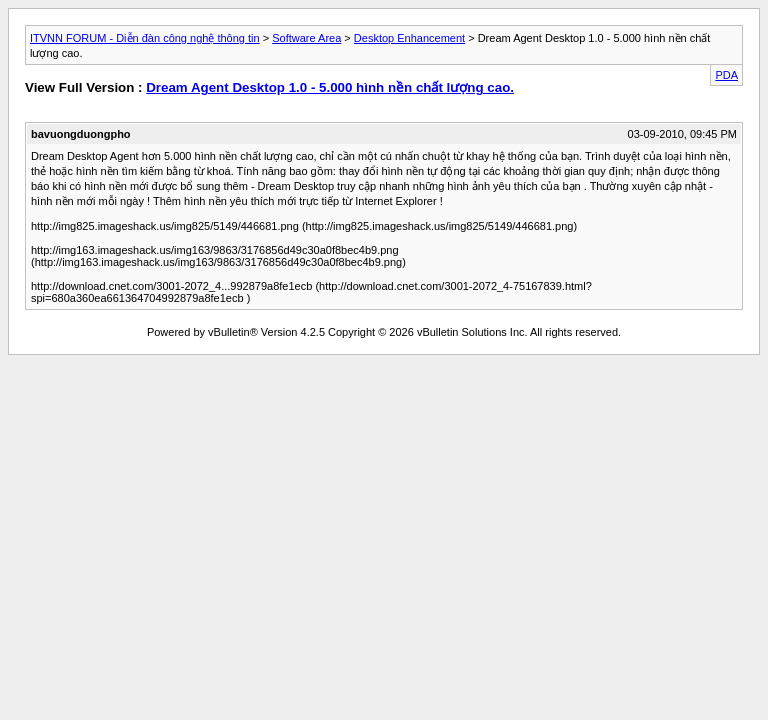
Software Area (306, 38)
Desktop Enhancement (409, 38)
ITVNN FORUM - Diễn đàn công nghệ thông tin (145, 38)
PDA (726, 75)
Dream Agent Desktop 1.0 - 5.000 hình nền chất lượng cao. (330, 87)
